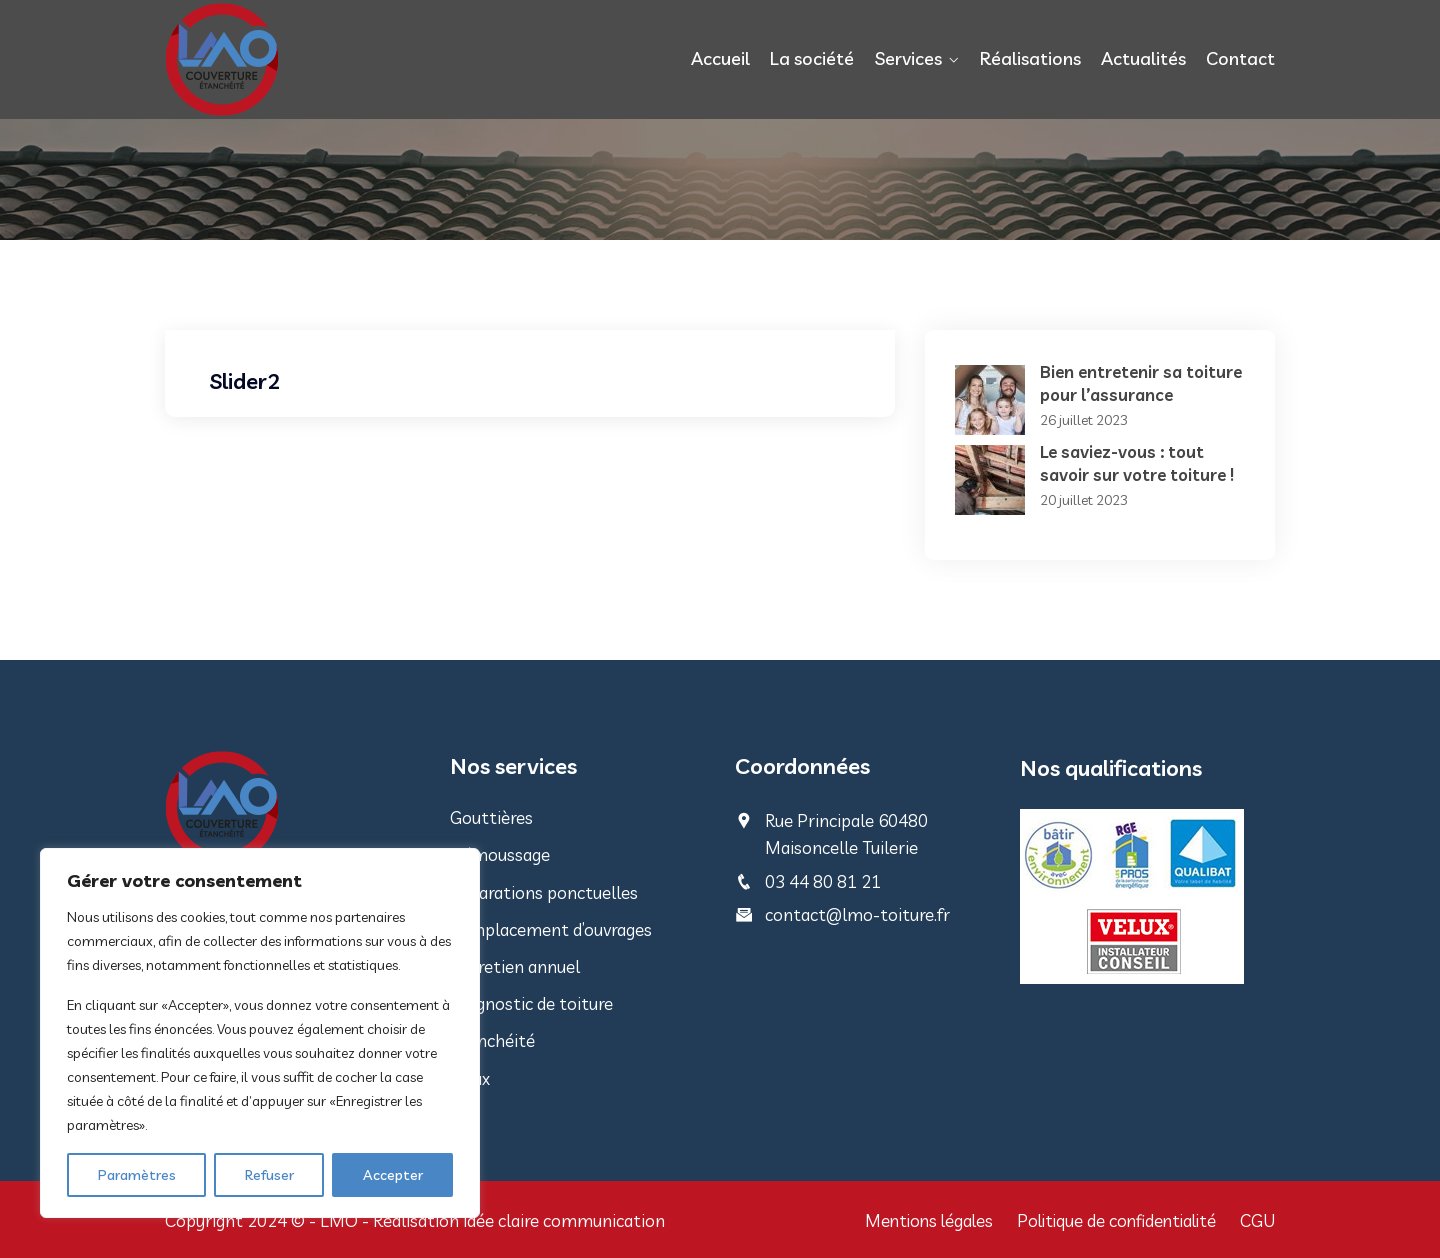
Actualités (1143, 58)
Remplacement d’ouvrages (551, 929)
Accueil (721, 58)
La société (813, 58)
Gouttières (491, 817)
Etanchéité (492, 1040)
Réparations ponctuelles (544, 892)
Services (908, 58)
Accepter (393, 1175)
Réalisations (1030, 58)
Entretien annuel (515, 966)
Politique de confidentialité (1112, 1220)
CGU (1257, 1220)
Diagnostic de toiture (531, 1003)
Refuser (269, 1175)
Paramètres (137, 1175)
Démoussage (500, 854)
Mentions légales (918, 1220)
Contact (1240, 58)
